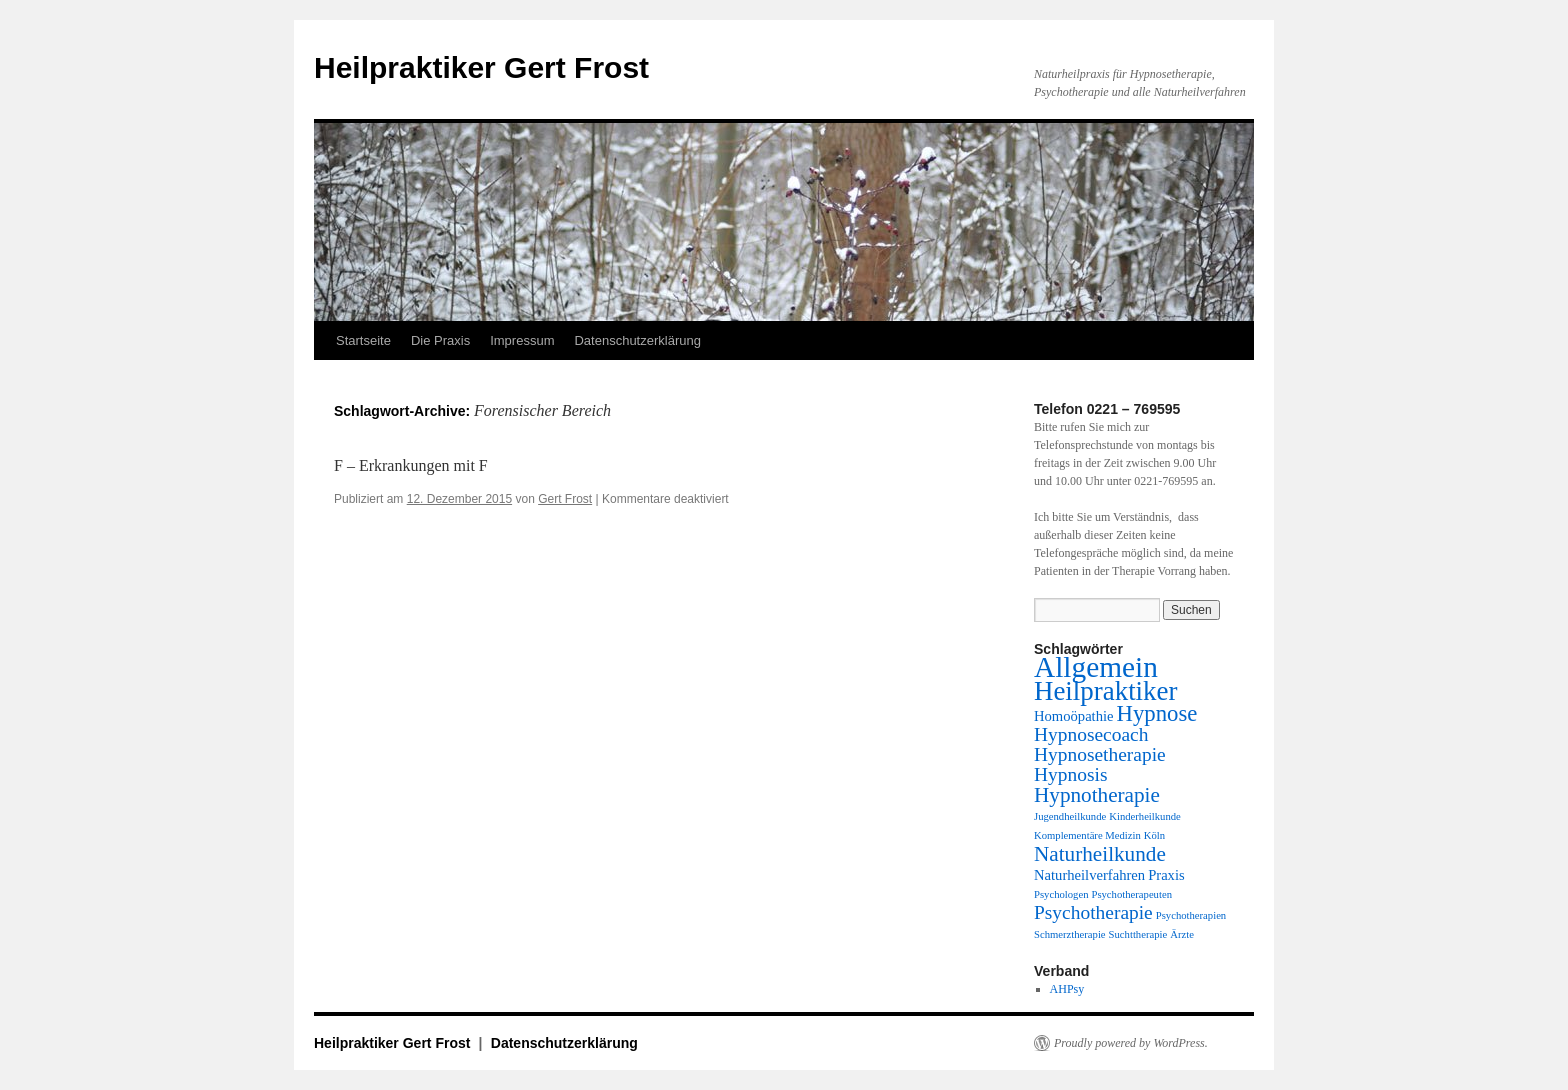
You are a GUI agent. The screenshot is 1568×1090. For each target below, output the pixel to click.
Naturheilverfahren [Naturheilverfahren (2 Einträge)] (1089, 875)
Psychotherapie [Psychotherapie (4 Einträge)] (1093, 912)
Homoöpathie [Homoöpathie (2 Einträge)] (1074, 716)
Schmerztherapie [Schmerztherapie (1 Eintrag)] (1070, 934)
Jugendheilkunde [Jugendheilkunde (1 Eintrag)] (1070, 816)
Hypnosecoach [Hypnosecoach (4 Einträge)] (1091, 734)
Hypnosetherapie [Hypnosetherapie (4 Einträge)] (1100, 754)
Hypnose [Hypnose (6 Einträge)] (1157, 713)
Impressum (522, 340)
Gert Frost (565, 499)
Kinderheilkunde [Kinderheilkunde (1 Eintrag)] (1145, 816)
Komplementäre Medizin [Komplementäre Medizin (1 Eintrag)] (1087, 835)
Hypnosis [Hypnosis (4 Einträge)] (1070, 774)
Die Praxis (440, 340)
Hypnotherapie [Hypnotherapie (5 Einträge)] (1097, 795)
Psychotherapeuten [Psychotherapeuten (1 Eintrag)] (1131, 894)
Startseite (363, 340)
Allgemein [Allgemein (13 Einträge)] (1096, 667)
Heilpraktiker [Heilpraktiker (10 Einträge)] (1105, 691)
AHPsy (1067, 989)
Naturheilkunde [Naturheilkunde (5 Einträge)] (1100, 854)
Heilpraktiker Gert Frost (481, 67)
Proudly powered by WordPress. (1131, 1043)
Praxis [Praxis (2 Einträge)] (1166, 875)
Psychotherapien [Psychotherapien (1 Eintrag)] (1191, 915)
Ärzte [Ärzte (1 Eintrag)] (1182, 934)
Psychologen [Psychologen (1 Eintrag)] (1061, 894)
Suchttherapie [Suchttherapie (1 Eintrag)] (1138, 934)
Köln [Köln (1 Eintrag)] (1154, 835)
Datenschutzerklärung (637, 340)
